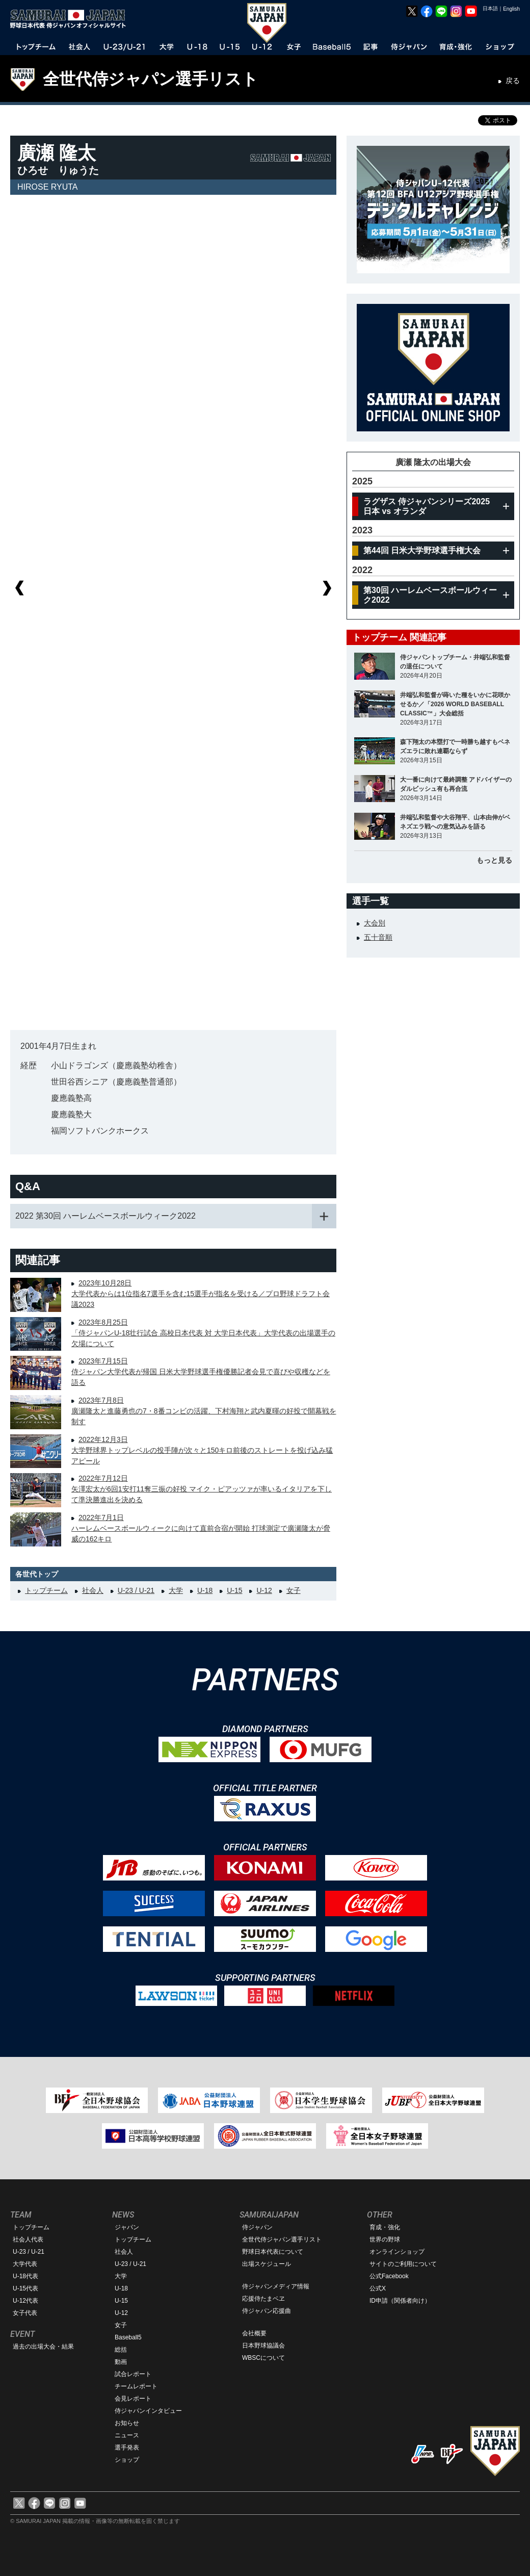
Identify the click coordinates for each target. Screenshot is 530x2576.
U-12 (264, 1590)
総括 (121, 2349)
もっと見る (494, 860)
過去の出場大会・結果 (43, 2346)
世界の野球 (384, 2239)
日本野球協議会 (263, 2345)
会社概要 (254, 2333)
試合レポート (133, 2374)
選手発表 (127, 2447)
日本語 (490, 8)
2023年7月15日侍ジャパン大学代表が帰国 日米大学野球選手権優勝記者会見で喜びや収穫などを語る (200, 1371)
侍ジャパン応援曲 (266, 2310)
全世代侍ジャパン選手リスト (150, 79)
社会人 (92, 1590)
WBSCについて (263, 2357)
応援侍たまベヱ (263, 2298)
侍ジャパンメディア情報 (275, 2286)
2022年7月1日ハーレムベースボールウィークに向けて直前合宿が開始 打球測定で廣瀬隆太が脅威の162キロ (200, 1528)
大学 (176, 1590)
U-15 (234, 1590)
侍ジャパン (257, 2227)
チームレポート (136, 2386)
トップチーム (46, 1590)
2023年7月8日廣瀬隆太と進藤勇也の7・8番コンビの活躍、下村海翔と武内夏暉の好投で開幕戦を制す (203, 1411)
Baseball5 (128, 2337)
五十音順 (378, 937)
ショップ (127, 2459)
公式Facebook (389, 2276)
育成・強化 (384, 2227)
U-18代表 (25, 2276)
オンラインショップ (397, 2251)
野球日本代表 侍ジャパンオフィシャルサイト (71, 19)
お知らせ (127, 2423)
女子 (293, 1590)
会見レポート (133, 2398)
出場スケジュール (266, 2264)
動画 (121, 2361)
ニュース (127, 2435)
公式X (377, 2288)
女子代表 (25, 2312)
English (511, 9)
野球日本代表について (272, 2251)
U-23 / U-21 (136, 1590)
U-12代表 (25, 2300)
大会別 (374, 923)
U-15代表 (25, 2288)
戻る (513, 80)
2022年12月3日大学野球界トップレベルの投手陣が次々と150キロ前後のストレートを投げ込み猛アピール (202, 1450)
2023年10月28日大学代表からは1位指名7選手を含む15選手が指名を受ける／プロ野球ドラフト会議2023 (200, 1293)
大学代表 (25, 2264)
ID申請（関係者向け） (400, 2300)
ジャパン (127, 2227)
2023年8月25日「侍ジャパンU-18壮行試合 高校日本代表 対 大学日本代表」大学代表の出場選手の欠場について (203, 1333)
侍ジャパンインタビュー (148, 2410)
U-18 (205, 1590)
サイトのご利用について (403, 2264)
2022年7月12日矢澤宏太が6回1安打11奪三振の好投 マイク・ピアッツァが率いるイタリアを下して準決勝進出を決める (201, 1489)
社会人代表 (28, 2239)
